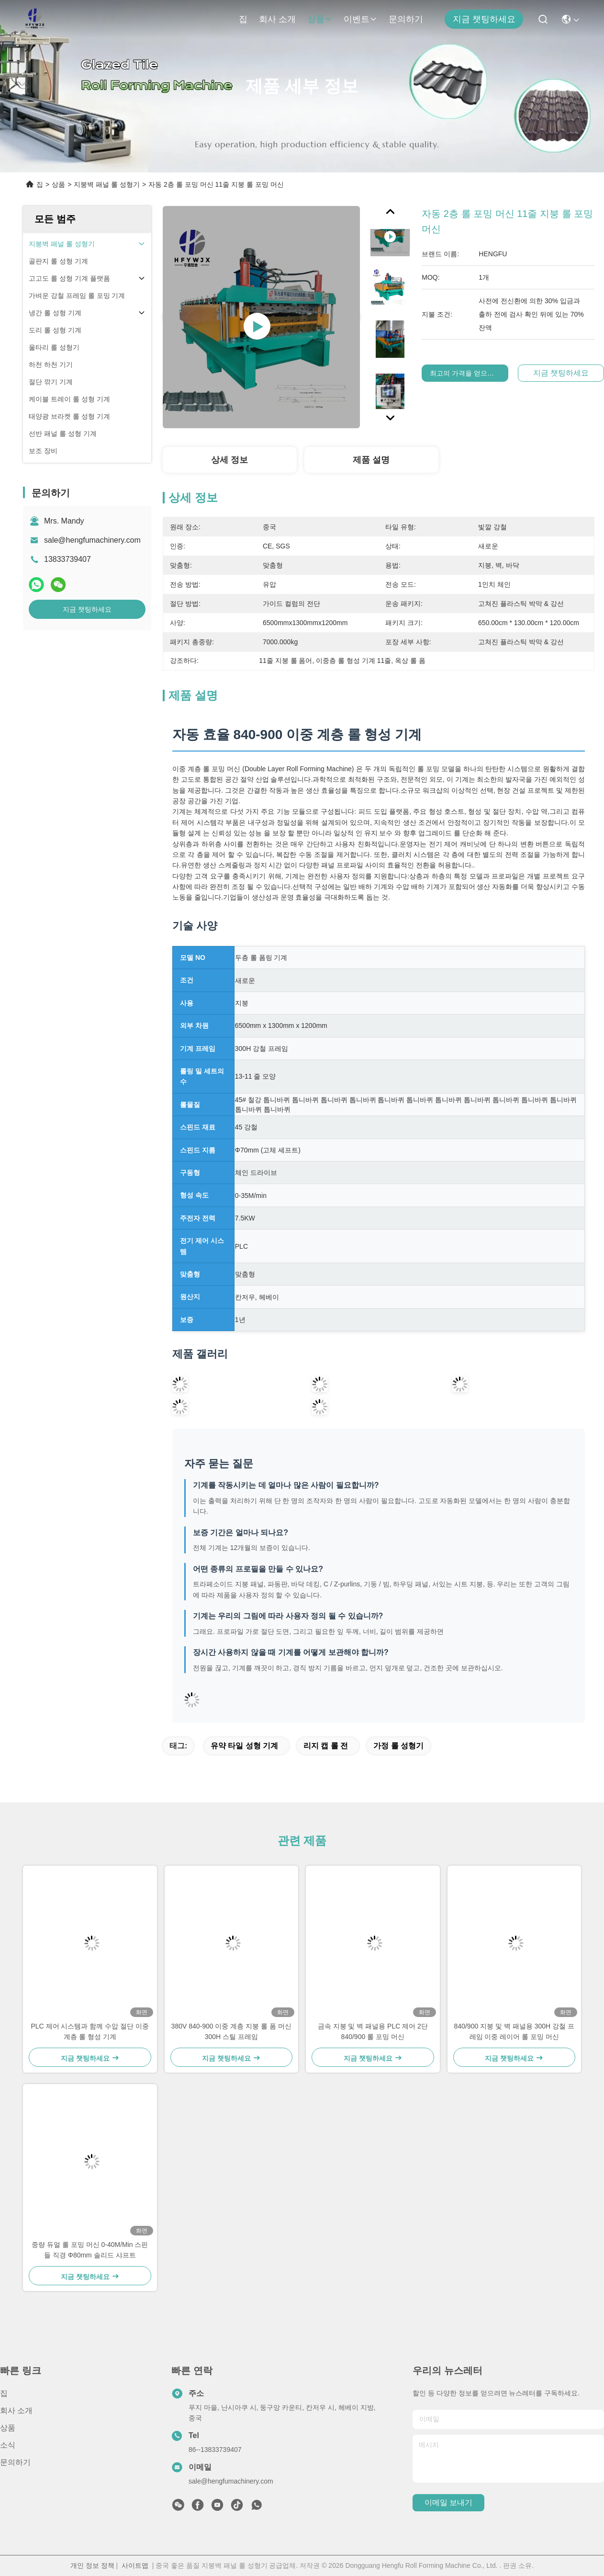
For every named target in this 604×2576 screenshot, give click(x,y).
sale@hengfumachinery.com (92, 540)
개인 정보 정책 (92, 2565)
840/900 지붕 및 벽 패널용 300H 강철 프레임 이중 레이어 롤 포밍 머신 (514, 2031)
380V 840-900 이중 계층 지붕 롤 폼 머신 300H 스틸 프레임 (231, 2031)
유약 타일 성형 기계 (244, 1746)
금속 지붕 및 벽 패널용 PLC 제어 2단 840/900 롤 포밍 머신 (373, 2031)
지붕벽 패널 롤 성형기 (107, 184)
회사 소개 (277, 19)
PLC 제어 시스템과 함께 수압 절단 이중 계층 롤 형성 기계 (90, 2031)
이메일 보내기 (448, 2502)
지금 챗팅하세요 (484, 19)
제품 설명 (371, 460)
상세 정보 (229, 460)
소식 (7, 2445)
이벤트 (360, 19)
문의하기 (406, 19)
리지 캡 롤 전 (325, 1746)
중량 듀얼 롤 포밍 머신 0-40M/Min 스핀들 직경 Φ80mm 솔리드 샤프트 (90, 2250)
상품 (319, 19)
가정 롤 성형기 (398, 1746)
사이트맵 (135, 2565)
